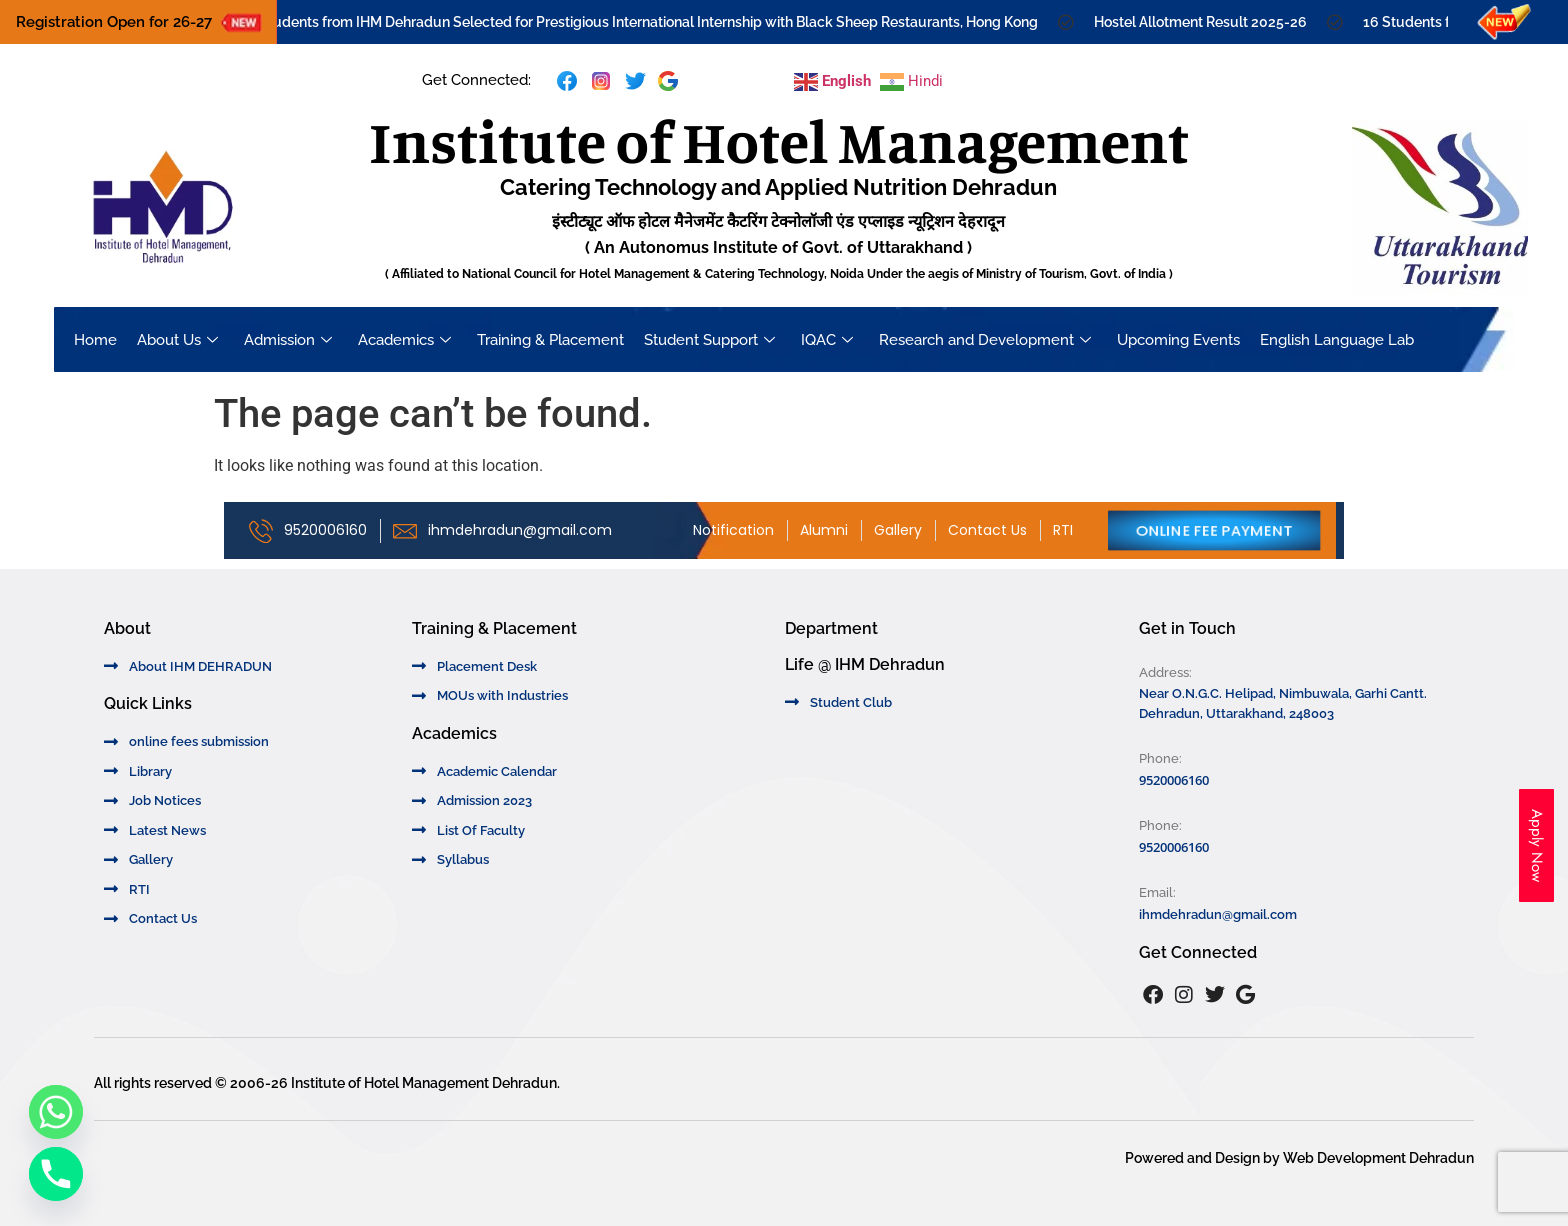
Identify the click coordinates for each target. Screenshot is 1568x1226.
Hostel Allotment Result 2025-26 (1210, 22)
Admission (288, 340)
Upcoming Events (1178, 340)
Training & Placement (550, 340)
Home (95, 340)
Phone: (1160, 758)
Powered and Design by (1204, 1158)
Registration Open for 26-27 (114, 22)
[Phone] (56, 1174)
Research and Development (985, 340)
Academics (404, 340)
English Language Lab (1337, 340)
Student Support (709, 340)
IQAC (827, 340)
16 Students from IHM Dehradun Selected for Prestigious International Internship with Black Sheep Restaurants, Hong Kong (649, 22)
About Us (177, 340)
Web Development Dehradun (1378, 1158)
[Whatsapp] (56, 1112)
